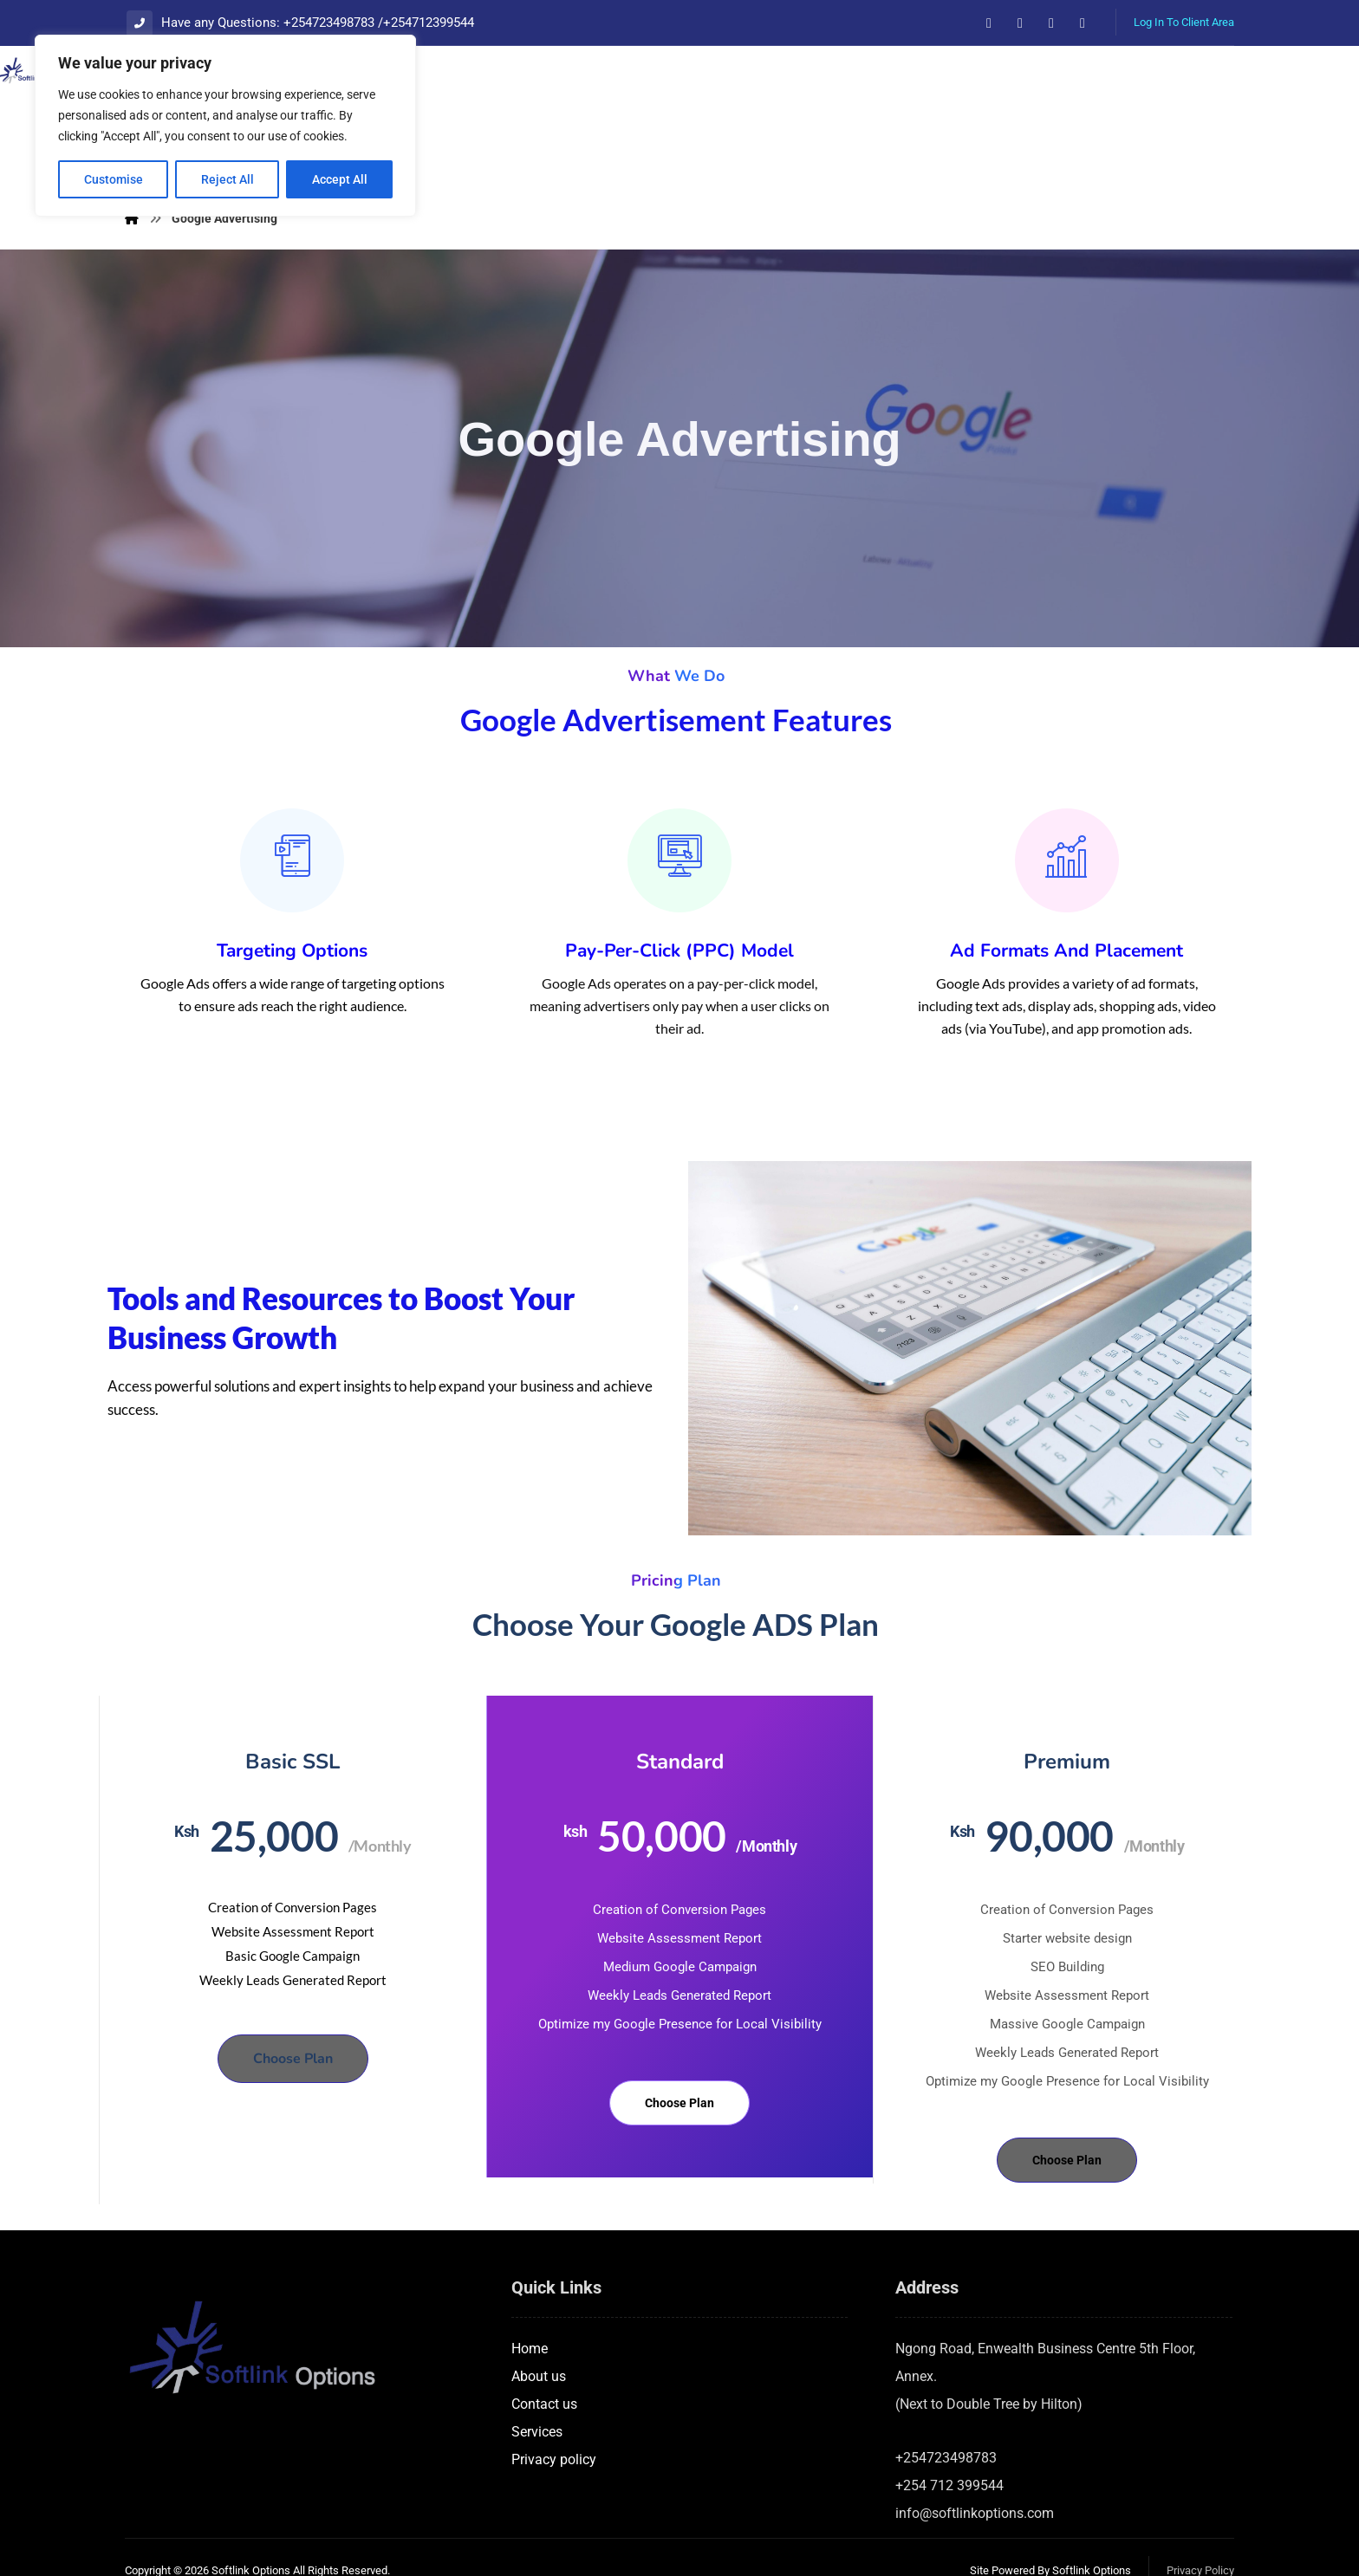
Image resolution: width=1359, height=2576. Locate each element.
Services (536, 2379)
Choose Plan (293, 2005)
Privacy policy (553, 2406)
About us (538, 2323)
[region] (225, 126)
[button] (989, 23)
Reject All (227, 179)
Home (529, 2295)
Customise (113, 179)
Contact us (544, 2351)
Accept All (339, 179)
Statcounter (35, 2561)
